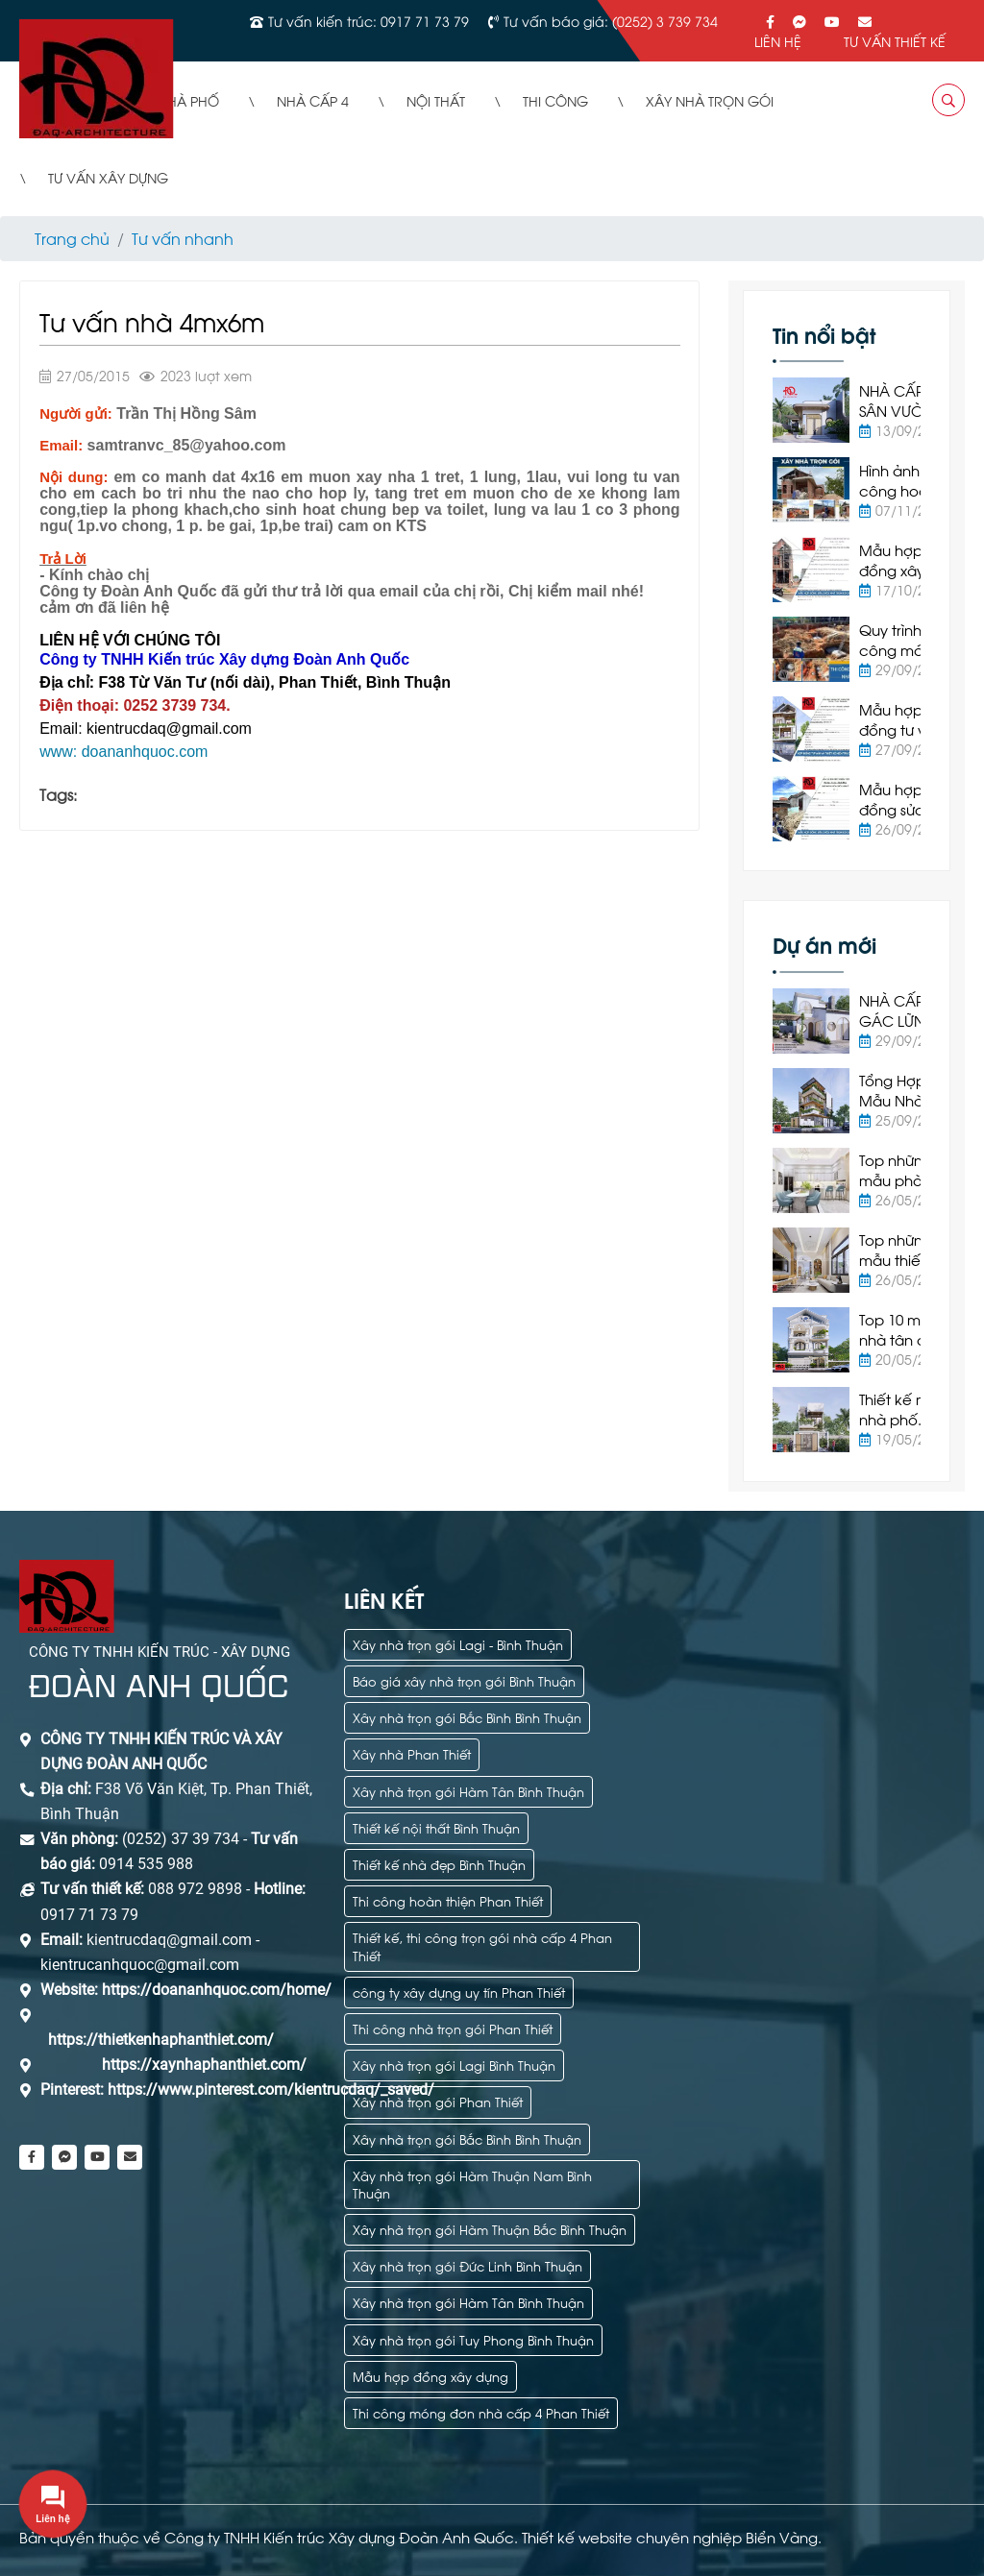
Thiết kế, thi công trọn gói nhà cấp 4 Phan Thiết (482, 1945)
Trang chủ (72, 238)
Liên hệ (777, 41)
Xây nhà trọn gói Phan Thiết (438, 2101)
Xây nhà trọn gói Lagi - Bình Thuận (458, 1644)
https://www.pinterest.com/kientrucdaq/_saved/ (269, 2089)
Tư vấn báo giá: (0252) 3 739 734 (611, 21)
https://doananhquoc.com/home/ (217, 1990)
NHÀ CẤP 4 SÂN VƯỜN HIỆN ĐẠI (897, 410)
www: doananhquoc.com (123, 751)
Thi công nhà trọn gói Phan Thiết (453, 2028)
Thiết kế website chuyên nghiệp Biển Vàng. (672, 2536)
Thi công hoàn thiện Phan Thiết (448, 1900)
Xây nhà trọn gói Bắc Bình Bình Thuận (467, 1717)
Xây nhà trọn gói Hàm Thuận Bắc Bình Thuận (490, 2229)
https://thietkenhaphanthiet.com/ (161, 2039)
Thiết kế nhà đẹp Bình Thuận (439, 1864)
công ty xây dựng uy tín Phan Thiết (459, 1991)
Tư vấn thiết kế (895, 41)
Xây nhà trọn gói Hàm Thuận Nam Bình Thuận (472, 2183)
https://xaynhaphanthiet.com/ (204, 2064)
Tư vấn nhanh (183, 238)
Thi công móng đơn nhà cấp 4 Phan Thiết (481, 2412)
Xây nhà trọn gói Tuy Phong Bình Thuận (473, 2339)
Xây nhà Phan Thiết (412, 1753)
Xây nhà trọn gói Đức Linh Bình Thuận (467, 2265)
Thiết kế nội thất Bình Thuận (436, 1827)
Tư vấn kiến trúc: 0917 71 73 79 (368, 21)
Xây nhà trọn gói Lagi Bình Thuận (454, 2064)
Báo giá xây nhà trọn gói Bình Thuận (464, 1680)
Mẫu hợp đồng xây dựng (430, 2376)
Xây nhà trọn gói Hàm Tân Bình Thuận (468, 1791)
